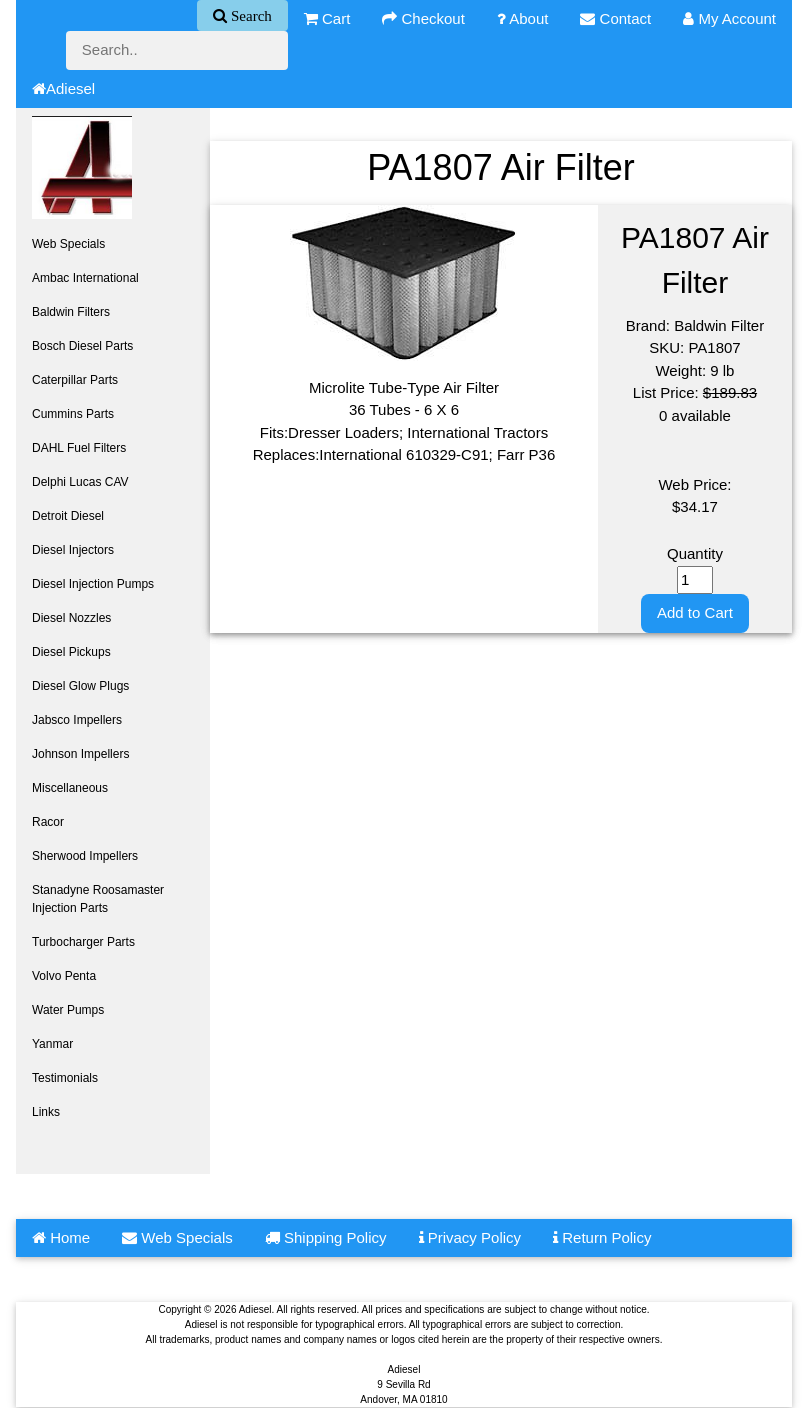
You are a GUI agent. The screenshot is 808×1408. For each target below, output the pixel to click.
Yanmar (52, 1044)
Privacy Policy (470, 1237)
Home (61, 1237)
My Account (729, 18)
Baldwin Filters (71, 312)
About (523, 18)
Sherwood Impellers (85, 856)
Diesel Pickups (71, 652)
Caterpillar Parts (75, 380)
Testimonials (65, 1078)
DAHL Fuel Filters (79, 448)
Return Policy (602, 1237)
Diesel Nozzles (71, 618)
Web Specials (68, 244)
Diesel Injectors (73, 550)
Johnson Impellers (80, 754)
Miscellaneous (70, 788)
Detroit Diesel (68, 516)
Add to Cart (695, 612)
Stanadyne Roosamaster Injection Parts (98, 899)
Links (46, 1112)
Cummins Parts (73, 414)
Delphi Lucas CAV (80, 482)
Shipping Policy (326, 1237)
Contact (615, 18)
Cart (327, 18)
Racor (48, 822)
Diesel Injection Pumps (93, 584)
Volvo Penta (64, 976)
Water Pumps (68, 1010)
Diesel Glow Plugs (80, 686)
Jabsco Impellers (77, 720)
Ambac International (85, 278)
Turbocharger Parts (83, 942)
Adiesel (63, 88)
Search (249, 15)
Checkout (423, 18)
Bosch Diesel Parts (82, 346)
